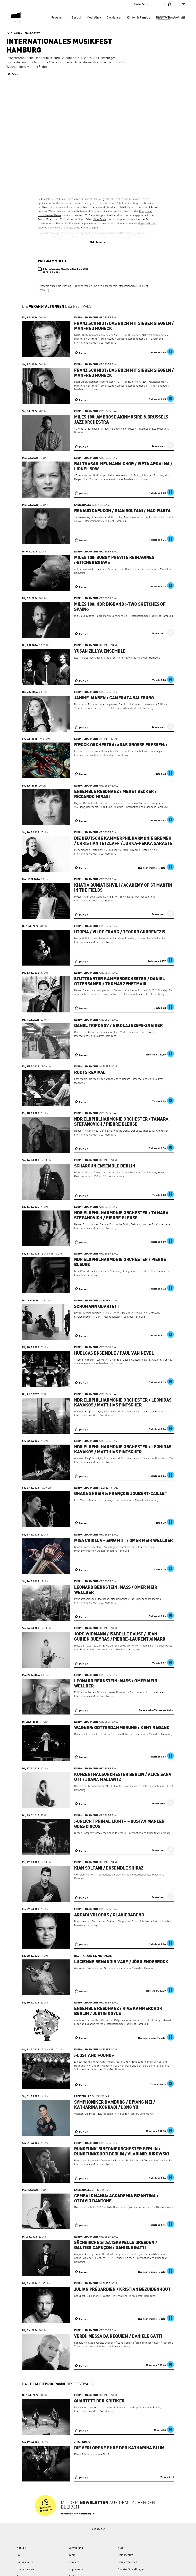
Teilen (15, 74)
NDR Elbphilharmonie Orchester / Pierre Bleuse (120, 1262)
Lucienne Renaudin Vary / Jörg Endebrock (121, 1962)
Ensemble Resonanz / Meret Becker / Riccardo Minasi (115, 794)
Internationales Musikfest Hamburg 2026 (65, 271)
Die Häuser (114, 17)
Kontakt (21, 2548)
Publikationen (25, 2562)
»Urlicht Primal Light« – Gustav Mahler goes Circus (119, 1824)
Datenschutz (125, 2555)
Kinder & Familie (138, 17)
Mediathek (94, 17)
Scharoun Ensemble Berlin (104, 1166)
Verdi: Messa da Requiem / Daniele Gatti (118, 2336)
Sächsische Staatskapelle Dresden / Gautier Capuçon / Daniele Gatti (115, 2245)
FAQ (19, 2555)
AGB (120, 2548)
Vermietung (76, 2548)
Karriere (74, 2562)
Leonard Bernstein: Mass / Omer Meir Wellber (115, 1590)
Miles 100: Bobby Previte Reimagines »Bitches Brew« (114, 560)
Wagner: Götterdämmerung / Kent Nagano (122, 1728)
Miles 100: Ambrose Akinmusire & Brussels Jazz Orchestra (121, 419)
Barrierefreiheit (127, 2562)
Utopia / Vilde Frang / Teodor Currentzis (119, 932)
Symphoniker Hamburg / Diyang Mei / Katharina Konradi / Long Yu (114, 2105)
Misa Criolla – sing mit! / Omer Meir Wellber (123, 1540)
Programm (58, 17)
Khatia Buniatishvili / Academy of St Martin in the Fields (123, 888)
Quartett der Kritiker (99, 2401)
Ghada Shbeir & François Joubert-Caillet (120, 1493)
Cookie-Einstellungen (131, 2569)
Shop (158, 17)
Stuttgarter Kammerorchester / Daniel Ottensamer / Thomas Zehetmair (119, 981)
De (183, 4)
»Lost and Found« (94, 2055)
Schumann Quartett (96, 1306)
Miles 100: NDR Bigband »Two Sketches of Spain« (120, 607)
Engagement (176, 17)
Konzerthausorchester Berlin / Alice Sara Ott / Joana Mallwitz (122, 1777)
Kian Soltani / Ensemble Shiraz (108, 1868)
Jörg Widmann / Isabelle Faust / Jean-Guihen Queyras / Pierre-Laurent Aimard (119, 1636)
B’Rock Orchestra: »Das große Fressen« (120, 745)
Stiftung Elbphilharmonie (77, 286)
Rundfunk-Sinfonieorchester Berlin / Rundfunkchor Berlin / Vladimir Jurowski (121, 2151)
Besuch (76, 17)
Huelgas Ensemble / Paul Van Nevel (114, 1353)
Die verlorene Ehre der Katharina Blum (119, 2448)
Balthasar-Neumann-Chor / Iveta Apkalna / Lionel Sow (123, 466)
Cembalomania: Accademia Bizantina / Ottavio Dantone (116, 2198)
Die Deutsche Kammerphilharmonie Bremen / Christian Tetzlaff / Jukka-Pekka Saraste (123, 841)
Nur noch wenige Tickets (152, 868)
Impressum (76, 2569)
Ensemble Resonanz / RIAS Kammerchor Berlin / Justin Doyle (118, 2011)
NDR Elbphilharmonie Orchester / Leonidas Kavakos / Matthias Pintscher (123, 1403)
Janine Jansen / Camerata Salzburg (114, 698)
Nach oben (96, 2529)
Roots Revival (90, 1072)
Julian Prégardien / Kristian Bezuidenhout (122, 2289)
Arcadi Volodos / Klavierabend (109, 1915)
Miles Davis (99, 219)
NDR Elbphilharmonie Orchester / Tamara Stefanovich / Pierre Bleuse (121, 1122)
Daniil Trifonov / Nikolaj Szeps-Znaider (118, 1025)
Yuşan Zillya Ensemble (100, 651)
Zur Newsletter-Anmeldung (76, 2514)
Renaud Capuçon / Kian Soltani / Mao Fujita (122, 511)
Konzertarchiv (25, 2569)
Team (72, 2555)
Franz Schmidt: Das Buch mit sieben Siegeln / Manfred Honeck (124, 326)
